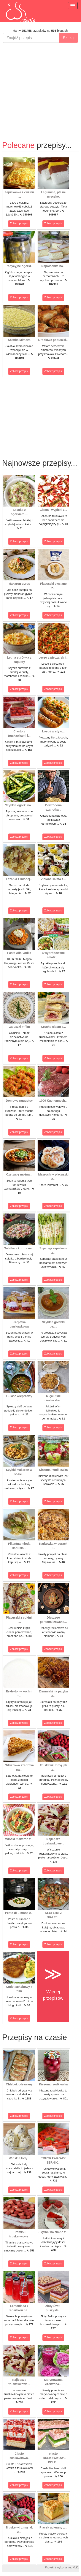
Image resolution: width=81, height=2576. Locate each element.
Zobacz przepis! (19, 223)
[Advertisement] (40, 87)
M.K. (76, 2567)
